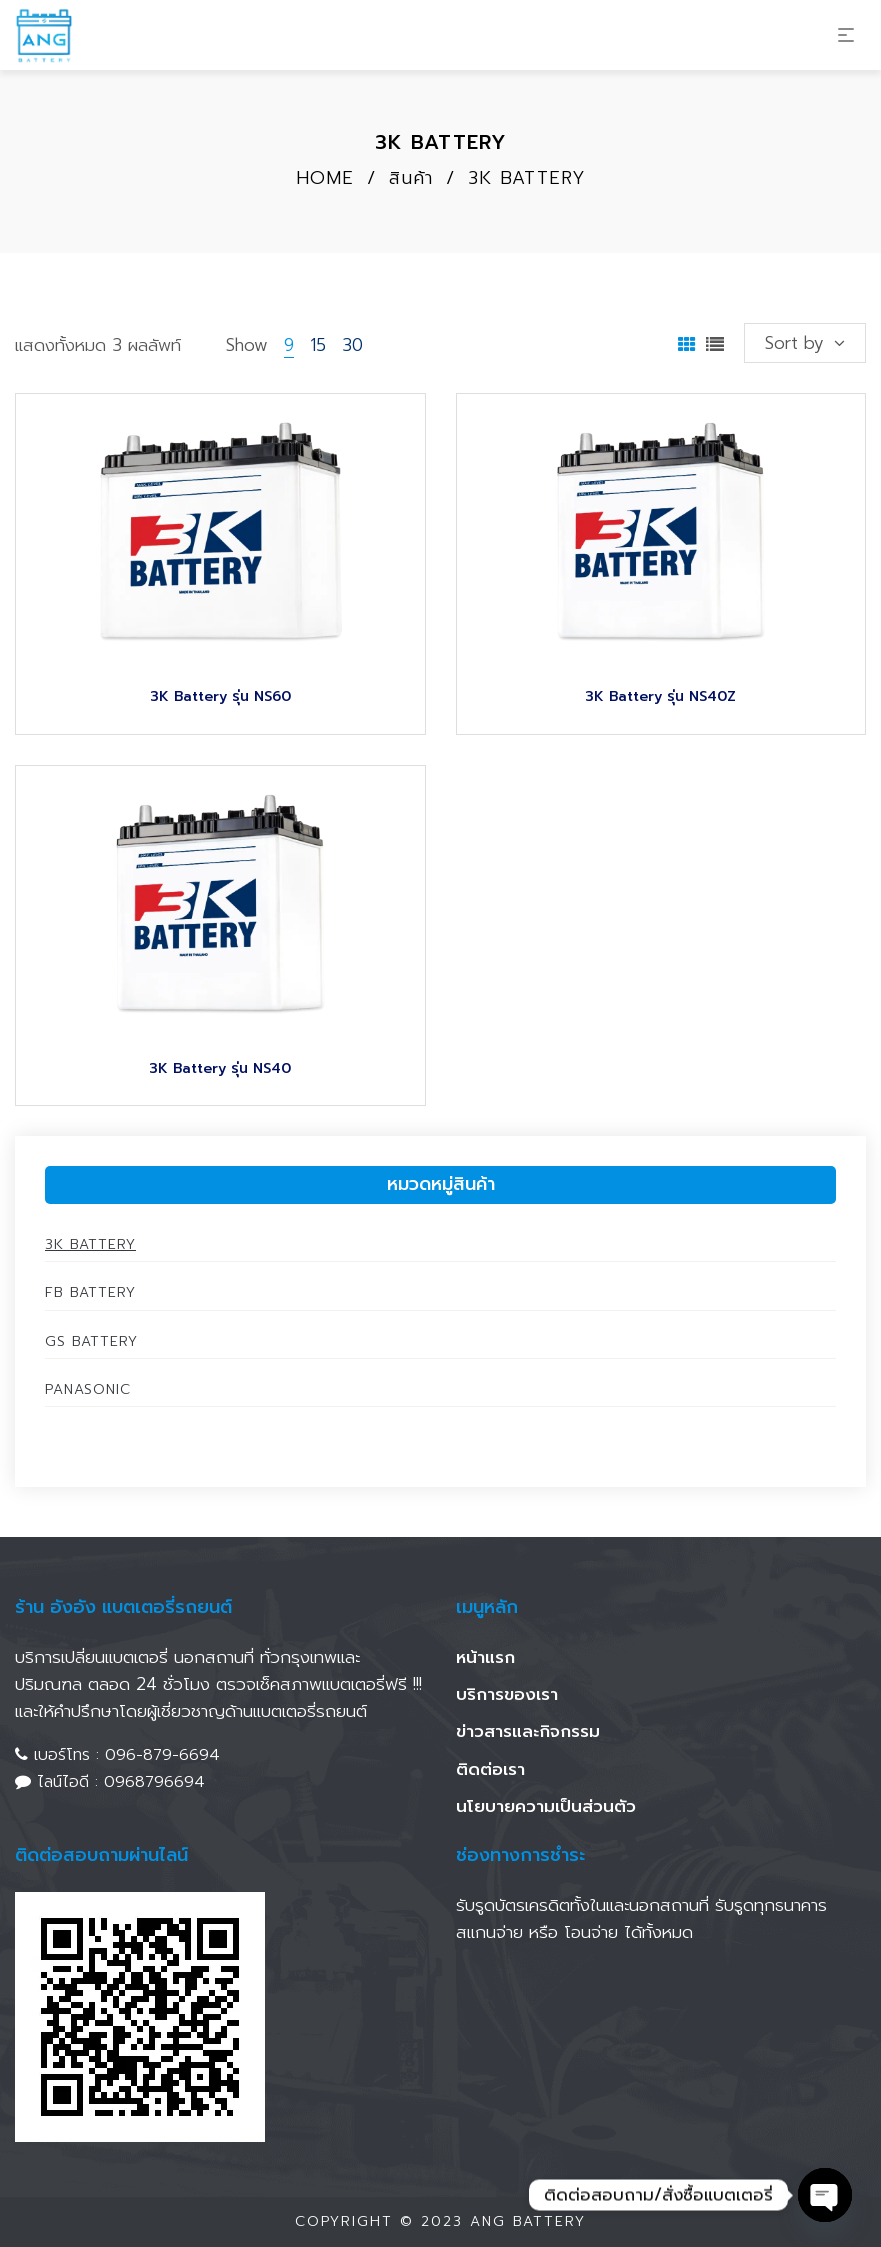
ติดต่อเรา (490, 1769)
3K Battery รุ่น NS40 (220, 1068)
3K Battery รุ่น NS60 (220, 696)
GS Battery (91, 1341)
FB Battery (90, 1292)
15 (318, 345)
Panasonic (88, 1389)
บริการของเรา (507, 1694)
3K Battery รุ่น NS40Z (660, 696)
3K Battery (90, 1244)
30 (352, 345)
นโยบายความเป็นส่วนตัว (546, 1806)
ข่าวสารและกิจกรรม (528, 1731)
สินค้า (411, 178)
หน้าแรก (485, 1657)
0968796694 (154, 1782)
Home (325, 178)
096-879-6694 (162, 1755)
